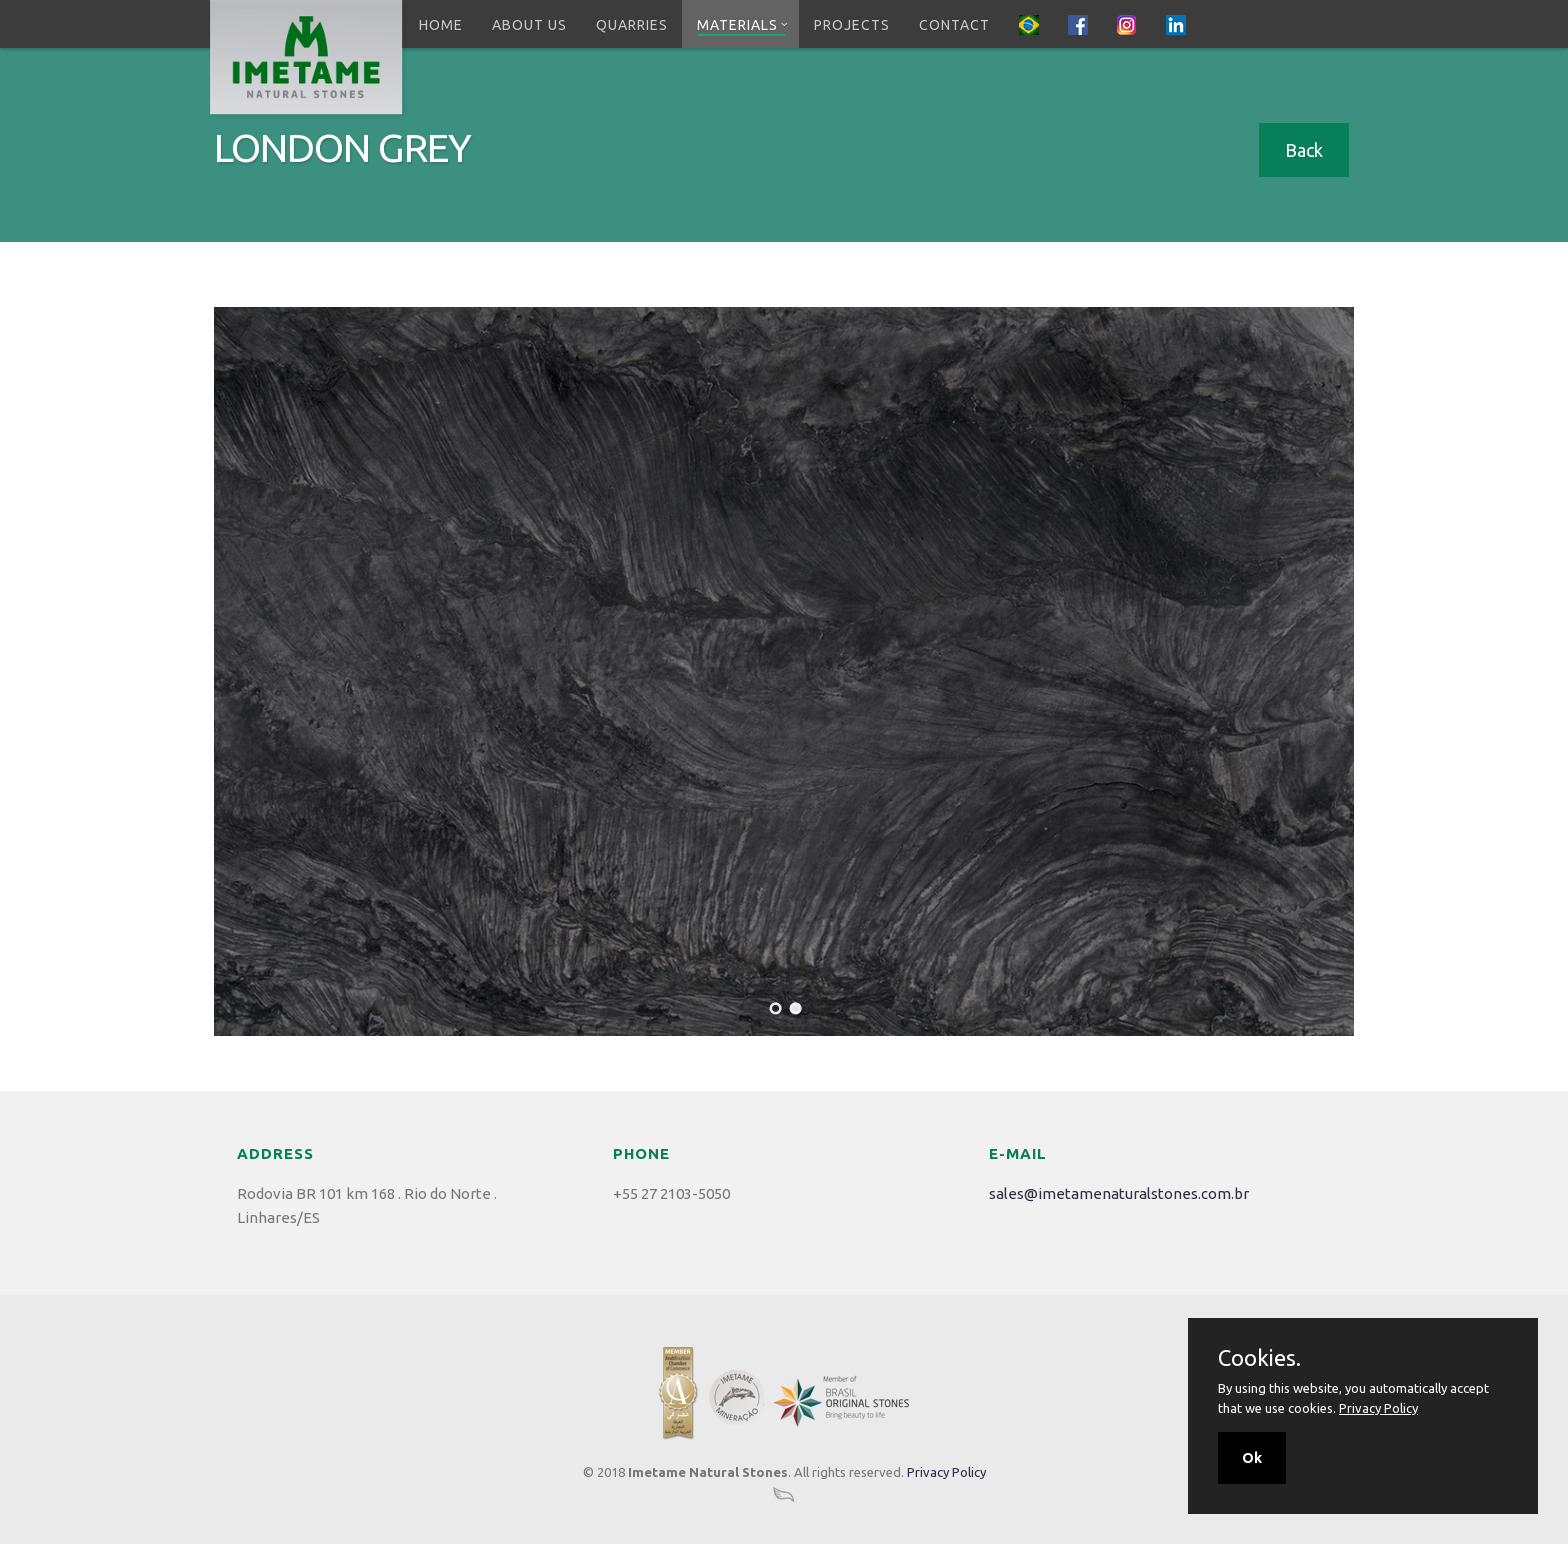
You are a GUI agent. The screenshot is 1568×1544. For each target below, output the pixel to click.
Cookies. (1259, 1358)
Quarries (632, 25)
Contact (954, 25)
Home (441, 25)
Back (1304, 150)
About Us (529, 25)
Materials (742, 25)
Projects (852, 25)
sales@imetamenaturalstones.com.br (1119, 1193)
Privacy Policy (946, 1472)
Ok (1252, 1458)
